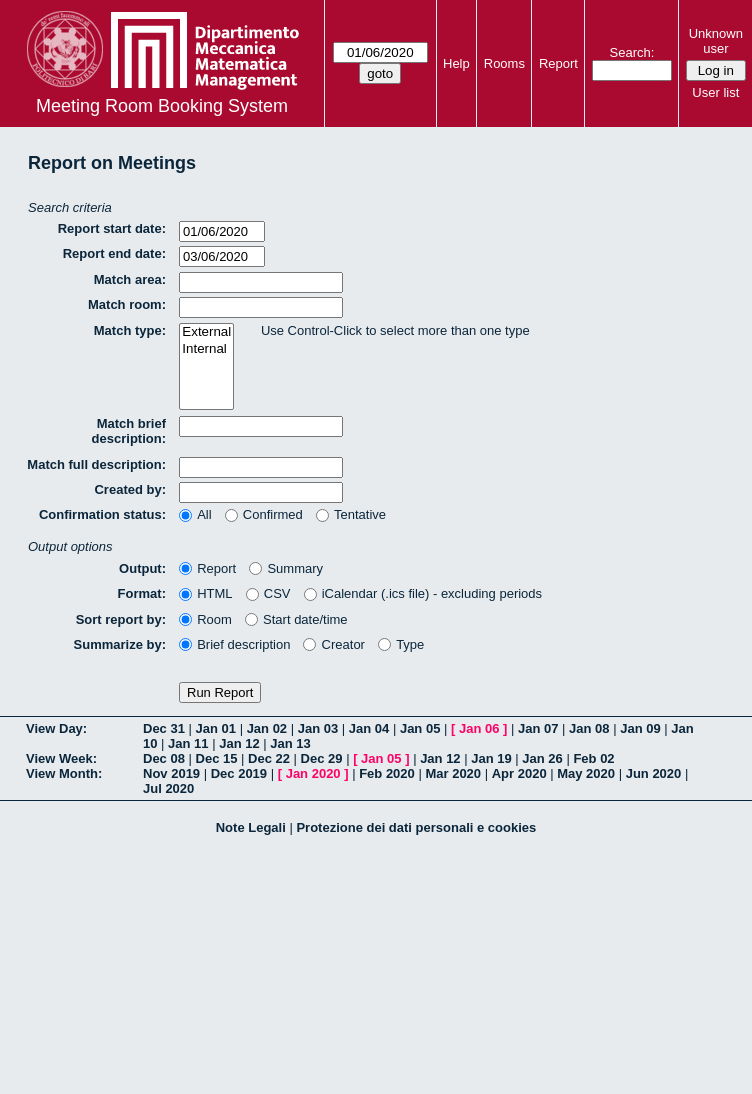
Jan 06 (479, 728)
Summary (286, 568)
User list (715, 92)
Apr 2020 (519, 773)
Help (456, 63)
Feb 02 (593, 758)
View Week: (61, 758)
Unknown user (716, 41)
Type (401, 644)
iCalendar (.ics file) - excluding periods (423, 593)
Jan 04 (369, 728)
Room (205, 619)
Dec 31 (164, 728)
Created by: (130, 489)
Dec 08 (164, 758)
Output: (142, 568)
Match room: (127, 304)
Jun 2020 (654, 773)
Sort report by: (121, 619)
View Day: (56, 728)
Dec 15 (217, 758)
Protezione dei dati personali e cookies (416, 827)
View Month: (64, 773)
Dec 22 (269, 758)
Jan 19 (491, 758)
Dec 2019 (239, 773)
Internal (206, 349)
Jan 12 (239, 743)
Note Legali (251, 827)
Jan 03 (318, 728)
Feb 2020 (387, 773)
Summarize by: (120, 644)
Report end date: (114, 253)
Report (558, 63)
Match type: (130, 330)
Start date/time (296, 619)
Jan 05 (420, 728)
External (206, 332)
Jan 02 (267, 728)
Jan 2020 (313, 773)
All (195, 514)
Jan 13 (290, 743)
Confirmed (264, 514)
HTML (206, 593)
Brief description (234, 644)
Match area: (130, 279)
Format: (142, 593)
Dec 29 (322, 758)
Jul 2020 (168, 788)
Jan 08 (589, 728)
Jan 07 (538, 728)
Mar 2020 (453, 773)
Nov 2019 (171, 773)
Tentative (351, 514)
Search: (632, 52)
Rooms (504, 63)
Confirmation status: (102, 514)
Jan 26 (542, 758)
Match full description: (96, 464)
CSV (268, 593)
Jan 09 (640, 728)
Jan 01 (216, 728)
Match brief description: (129, 431)
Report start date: (112, 228)
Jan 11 (188, 743)
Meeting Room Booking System (162, 106)
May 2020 (586, 773)
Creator (334, 644)
